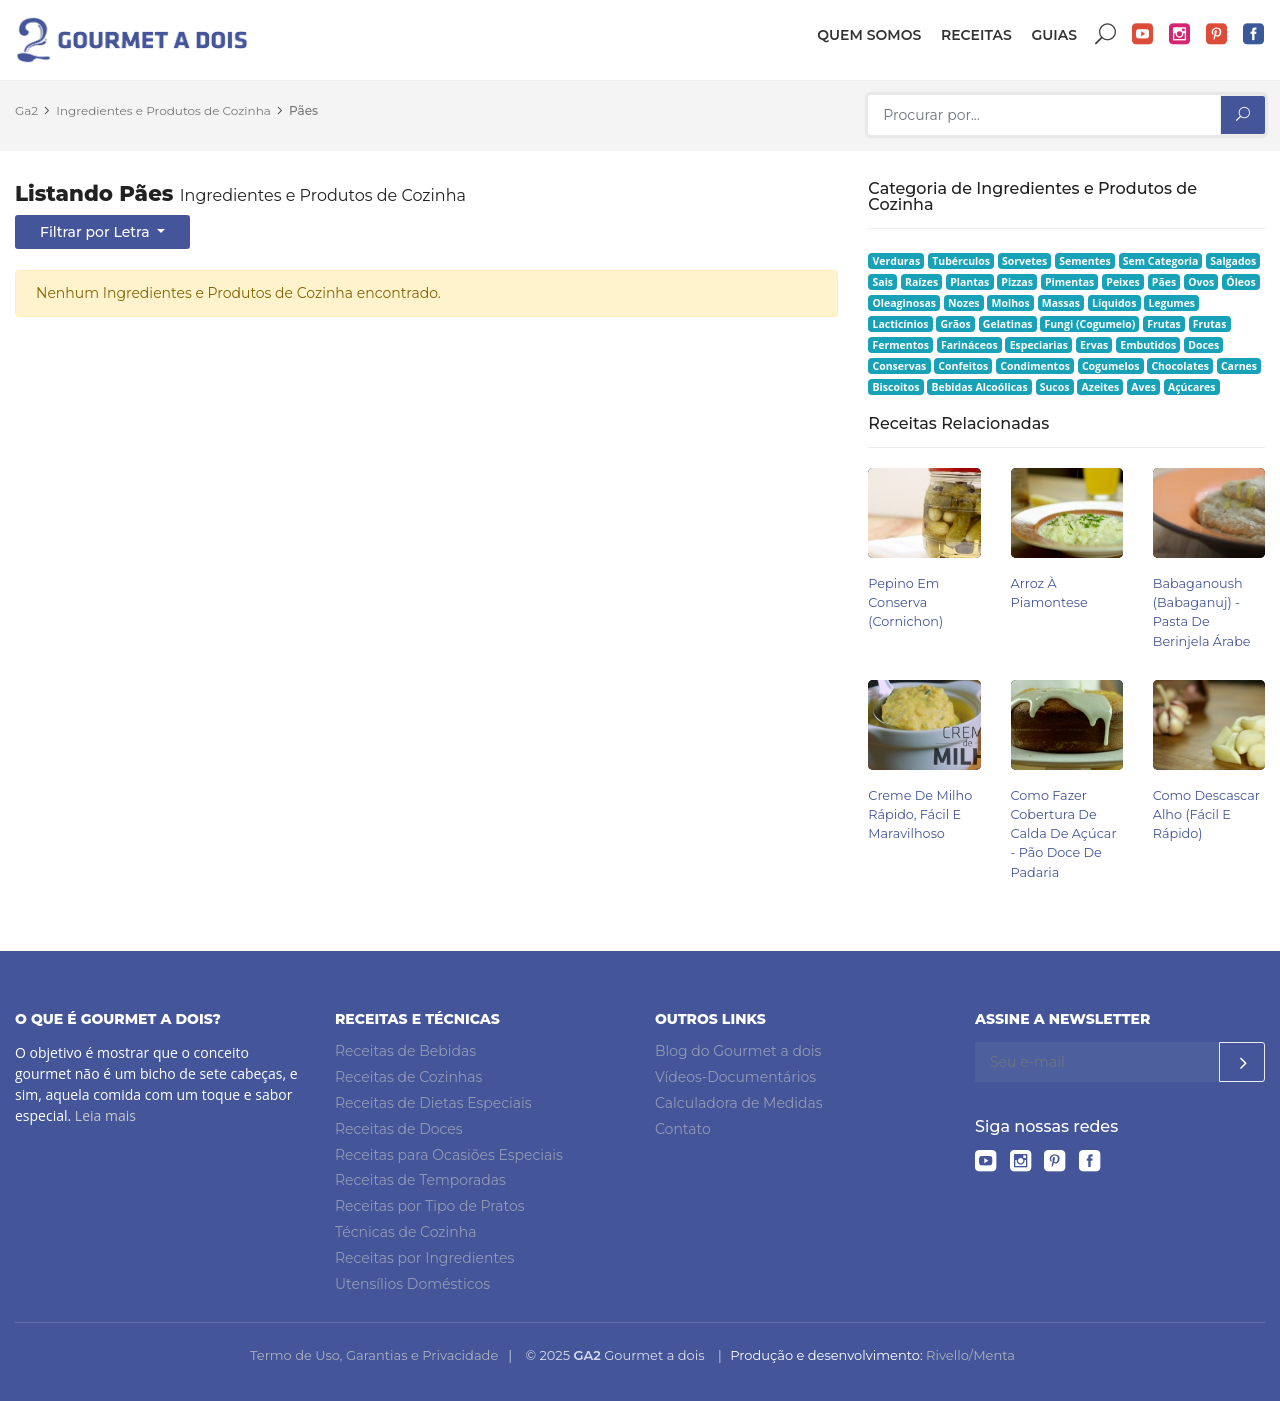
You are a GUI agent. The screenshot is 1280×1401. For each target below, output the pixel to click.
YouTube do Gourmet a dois (1143, 34)
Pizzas (1017, 282)
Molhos (1011, 303)
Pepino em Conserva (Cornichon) (905, 602)
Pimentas (1069, 282)
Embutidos (1148, 345)
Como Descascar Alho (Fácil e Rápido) (1206, 814)
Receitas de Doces (399, 1129)
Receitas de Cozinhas (408, 1077)
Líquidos (1114, 303)
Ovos (1201, 282)
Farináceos (969, 345)
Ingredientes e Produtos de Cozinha (163, 110)
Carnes (1239, 366)
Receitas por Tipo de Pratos (430, 1206)
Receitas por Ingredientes (424, 1258)
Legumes (1171, 303)
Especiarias (1039, 345)
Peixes (1123, 282)
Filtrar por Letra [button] (96, 232)
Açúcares (1191, 387)
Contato (683, 1129)
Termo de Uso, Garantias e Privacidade (374, 1355)
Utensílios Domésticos (412, 1284)
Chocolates (1180, 366)
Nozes (964, 303)
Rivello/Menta (970, 1355)
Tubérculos (961, 261)
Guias (1054, 35)
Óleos (1241, 282)
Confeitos (963, 366)
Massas (1061, 303)
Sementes (1084, 261)
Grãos (955, 324)
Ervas (1094, 345)
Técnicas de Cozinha (405, 1232)
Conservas (900, 366)
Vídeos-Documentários (735, 1077)
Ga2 (26, 110)
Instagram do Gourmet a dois (1180, 34)
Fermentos (901, 345)
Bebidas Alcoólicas (979, 387)
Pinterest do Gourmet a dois (1217, 34)
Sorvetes (1024, 261)
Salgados (1233, 261)
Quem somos (869, 35)
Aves (1143, 387)
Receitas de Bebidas (405, 1051)
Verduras (897, 261)
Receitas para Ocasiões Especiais (449, 1155)
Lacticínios (901, 324)
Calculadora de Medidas (739, 1103)
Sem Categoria (1161, 261)
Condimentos (1035, 366)
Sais (883, 282)
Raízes (921, 282)
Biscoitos (896, 387)
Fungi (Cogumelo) (1089, 324)
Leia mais (105, 1115)
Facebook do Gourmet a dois (1254, 34)
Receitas (976, 35)
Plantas (969, 282)
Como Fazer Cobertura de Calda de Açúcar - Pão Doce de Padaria (1064, 834)
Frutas (1164, 324)
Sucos (1055, 387)
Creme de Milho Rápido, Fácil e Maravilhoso (920, 814)
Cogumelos (1110, 366)
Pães (303, 110)
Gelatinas (1008, 324)
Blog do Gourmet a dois (738, 1051)
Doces (1203, 345)
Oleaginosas (904, 303)
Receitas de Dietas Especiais (433, 1103)
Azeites (1101, 387)
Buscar (1106, 34)
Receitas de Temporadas (420, 1180)
